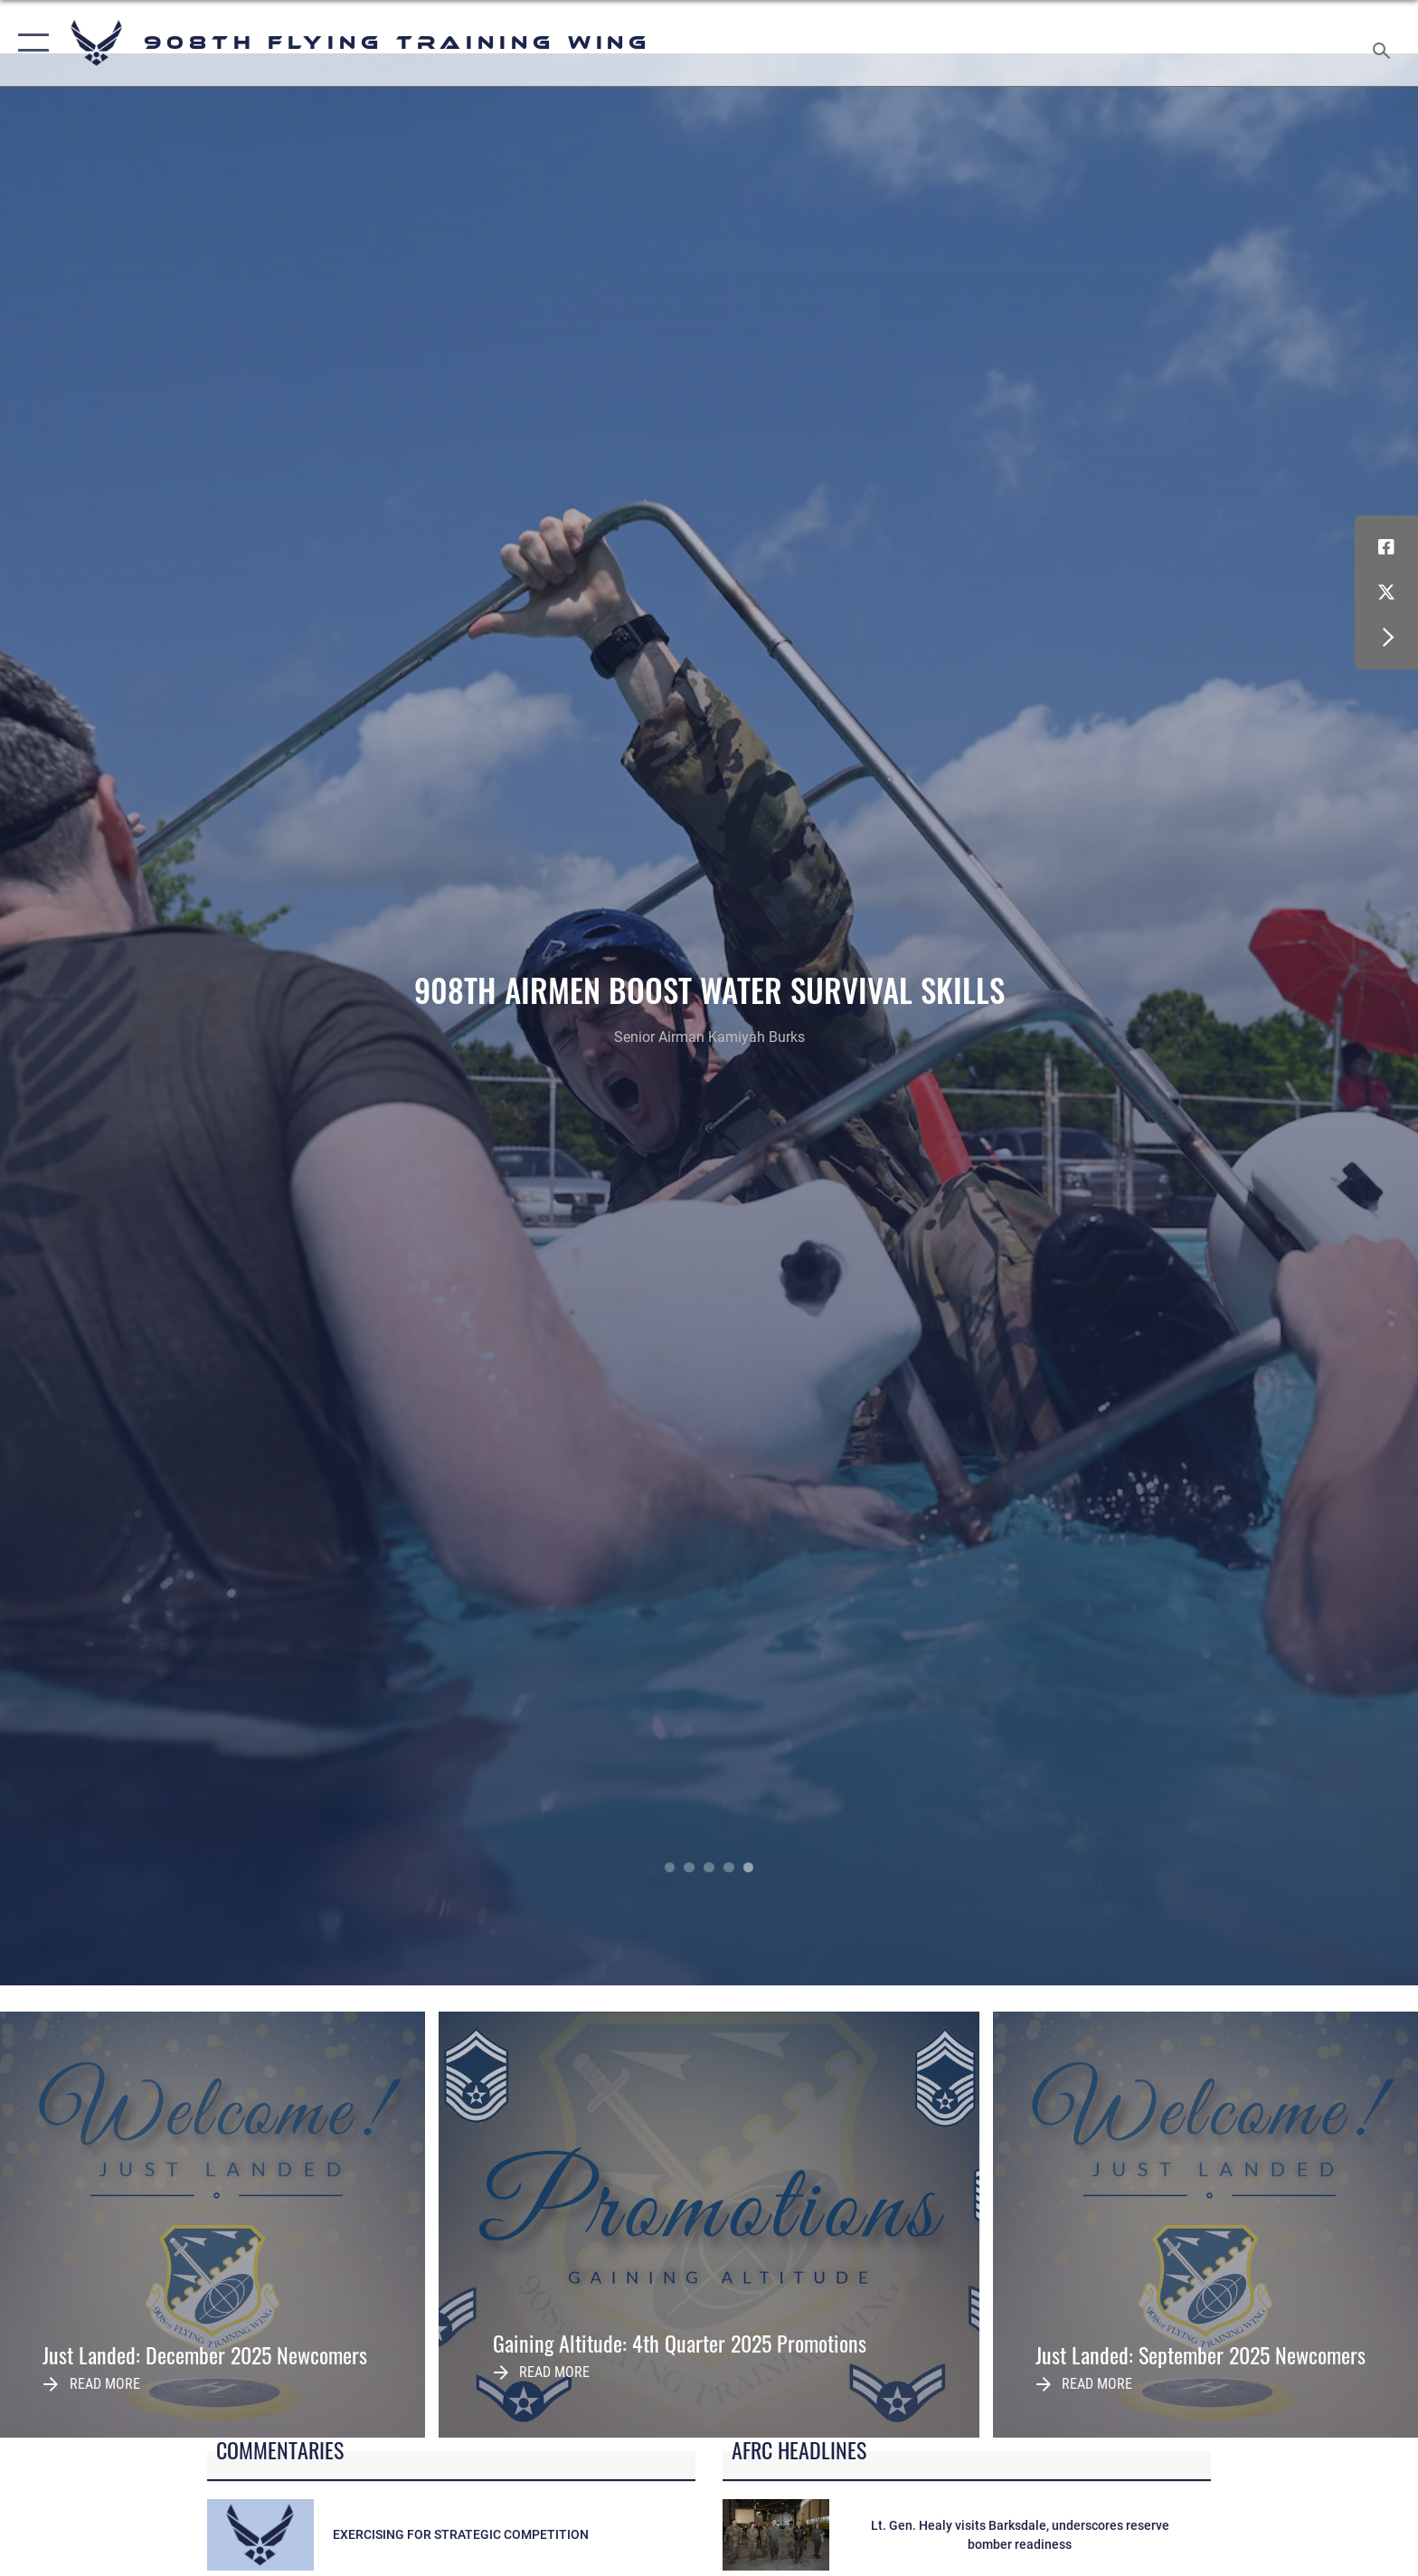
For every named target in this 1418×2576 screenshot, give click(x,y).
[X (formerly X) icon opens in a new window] (1386, 592)
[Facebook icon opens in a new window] (1386, 547)
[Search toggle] (1384, 43)
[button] (29, 43)
